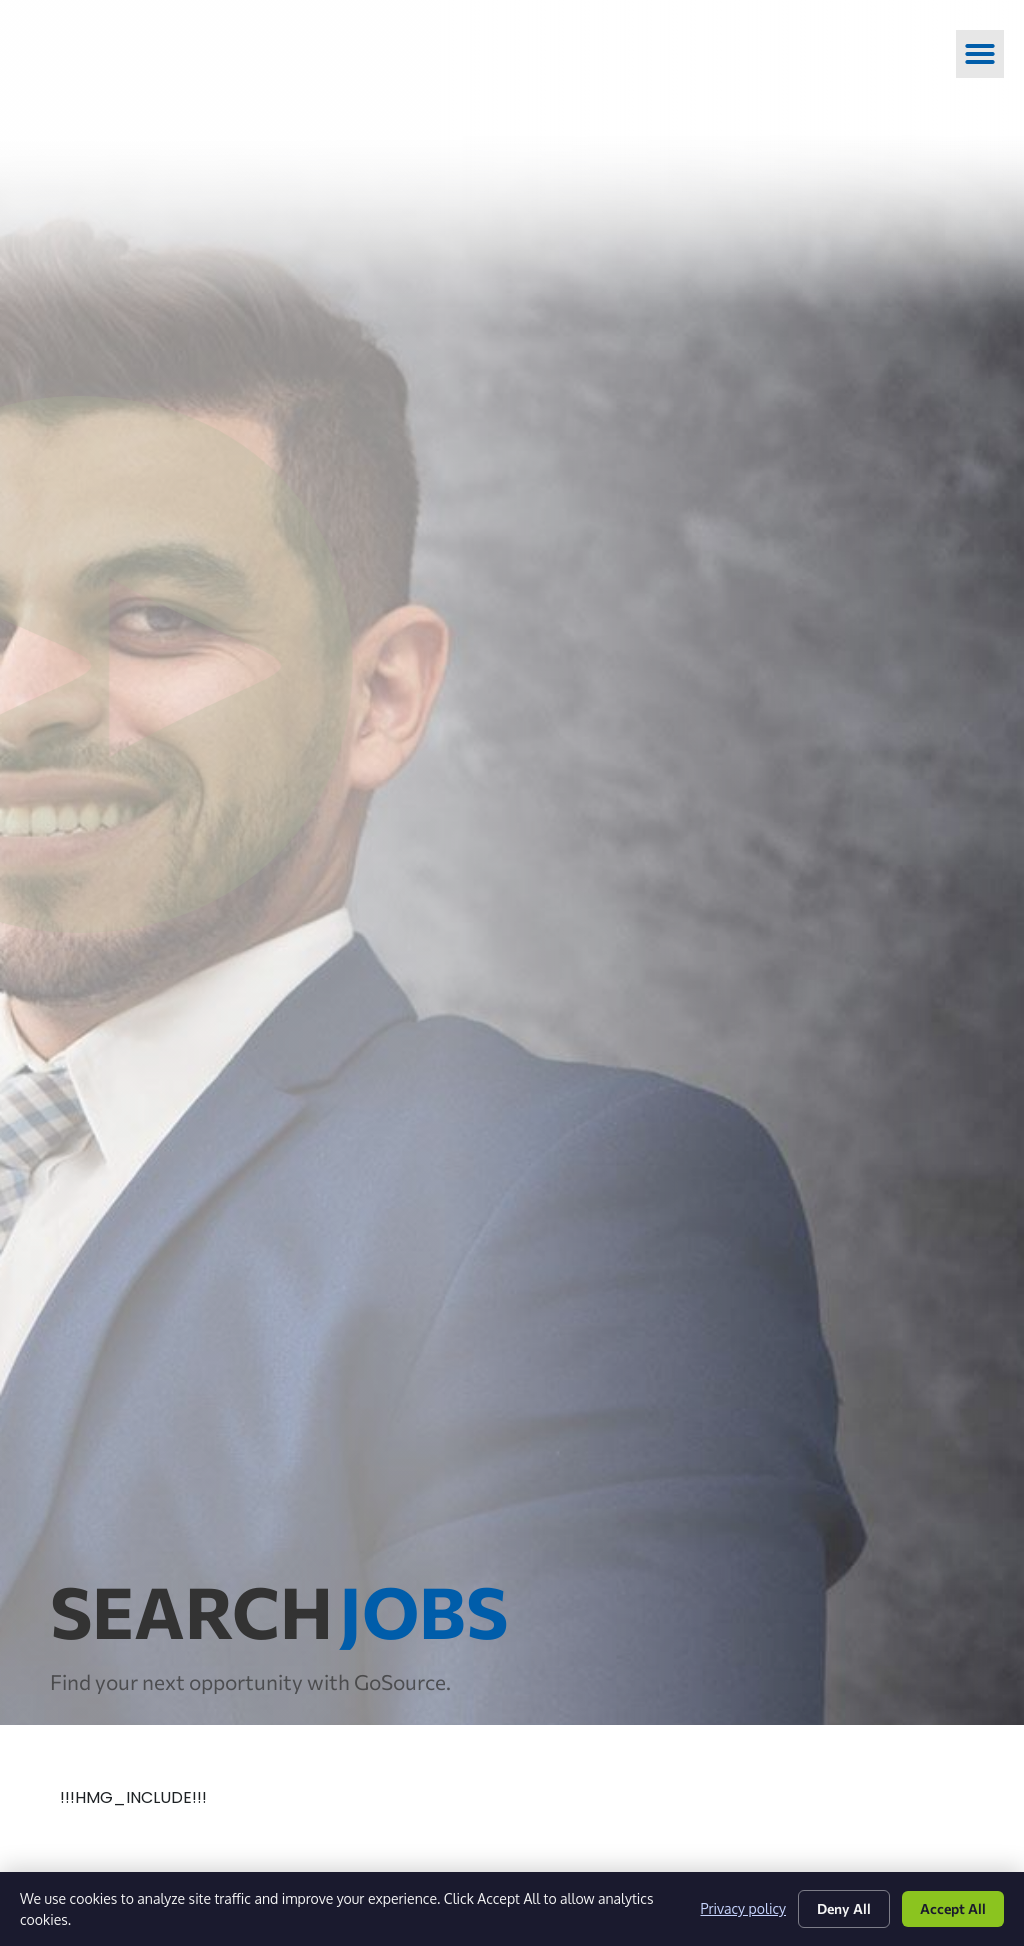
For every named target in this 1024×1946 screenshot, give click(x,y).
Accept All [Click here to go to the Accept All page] (953, 1908)
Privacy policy (743, 1908)
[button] (980, 54)
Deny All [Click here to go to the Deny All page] (844, 1908)
